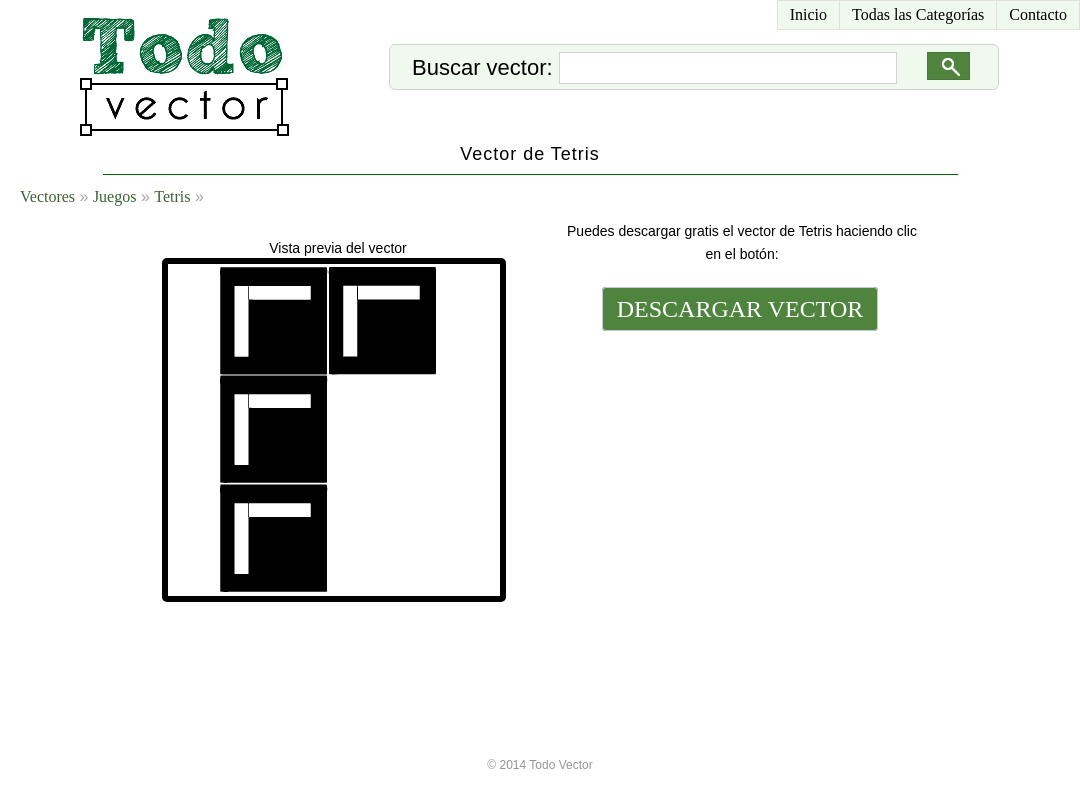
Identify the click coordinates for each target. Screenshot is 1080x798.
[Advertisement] (738, 472)
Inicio (808, 14)
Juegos (115, 196)
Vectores (47, 196)
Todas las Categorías (918, 14)
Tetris (172, 196)
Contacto (1038, 14)
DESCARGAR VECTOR (740, 309)
